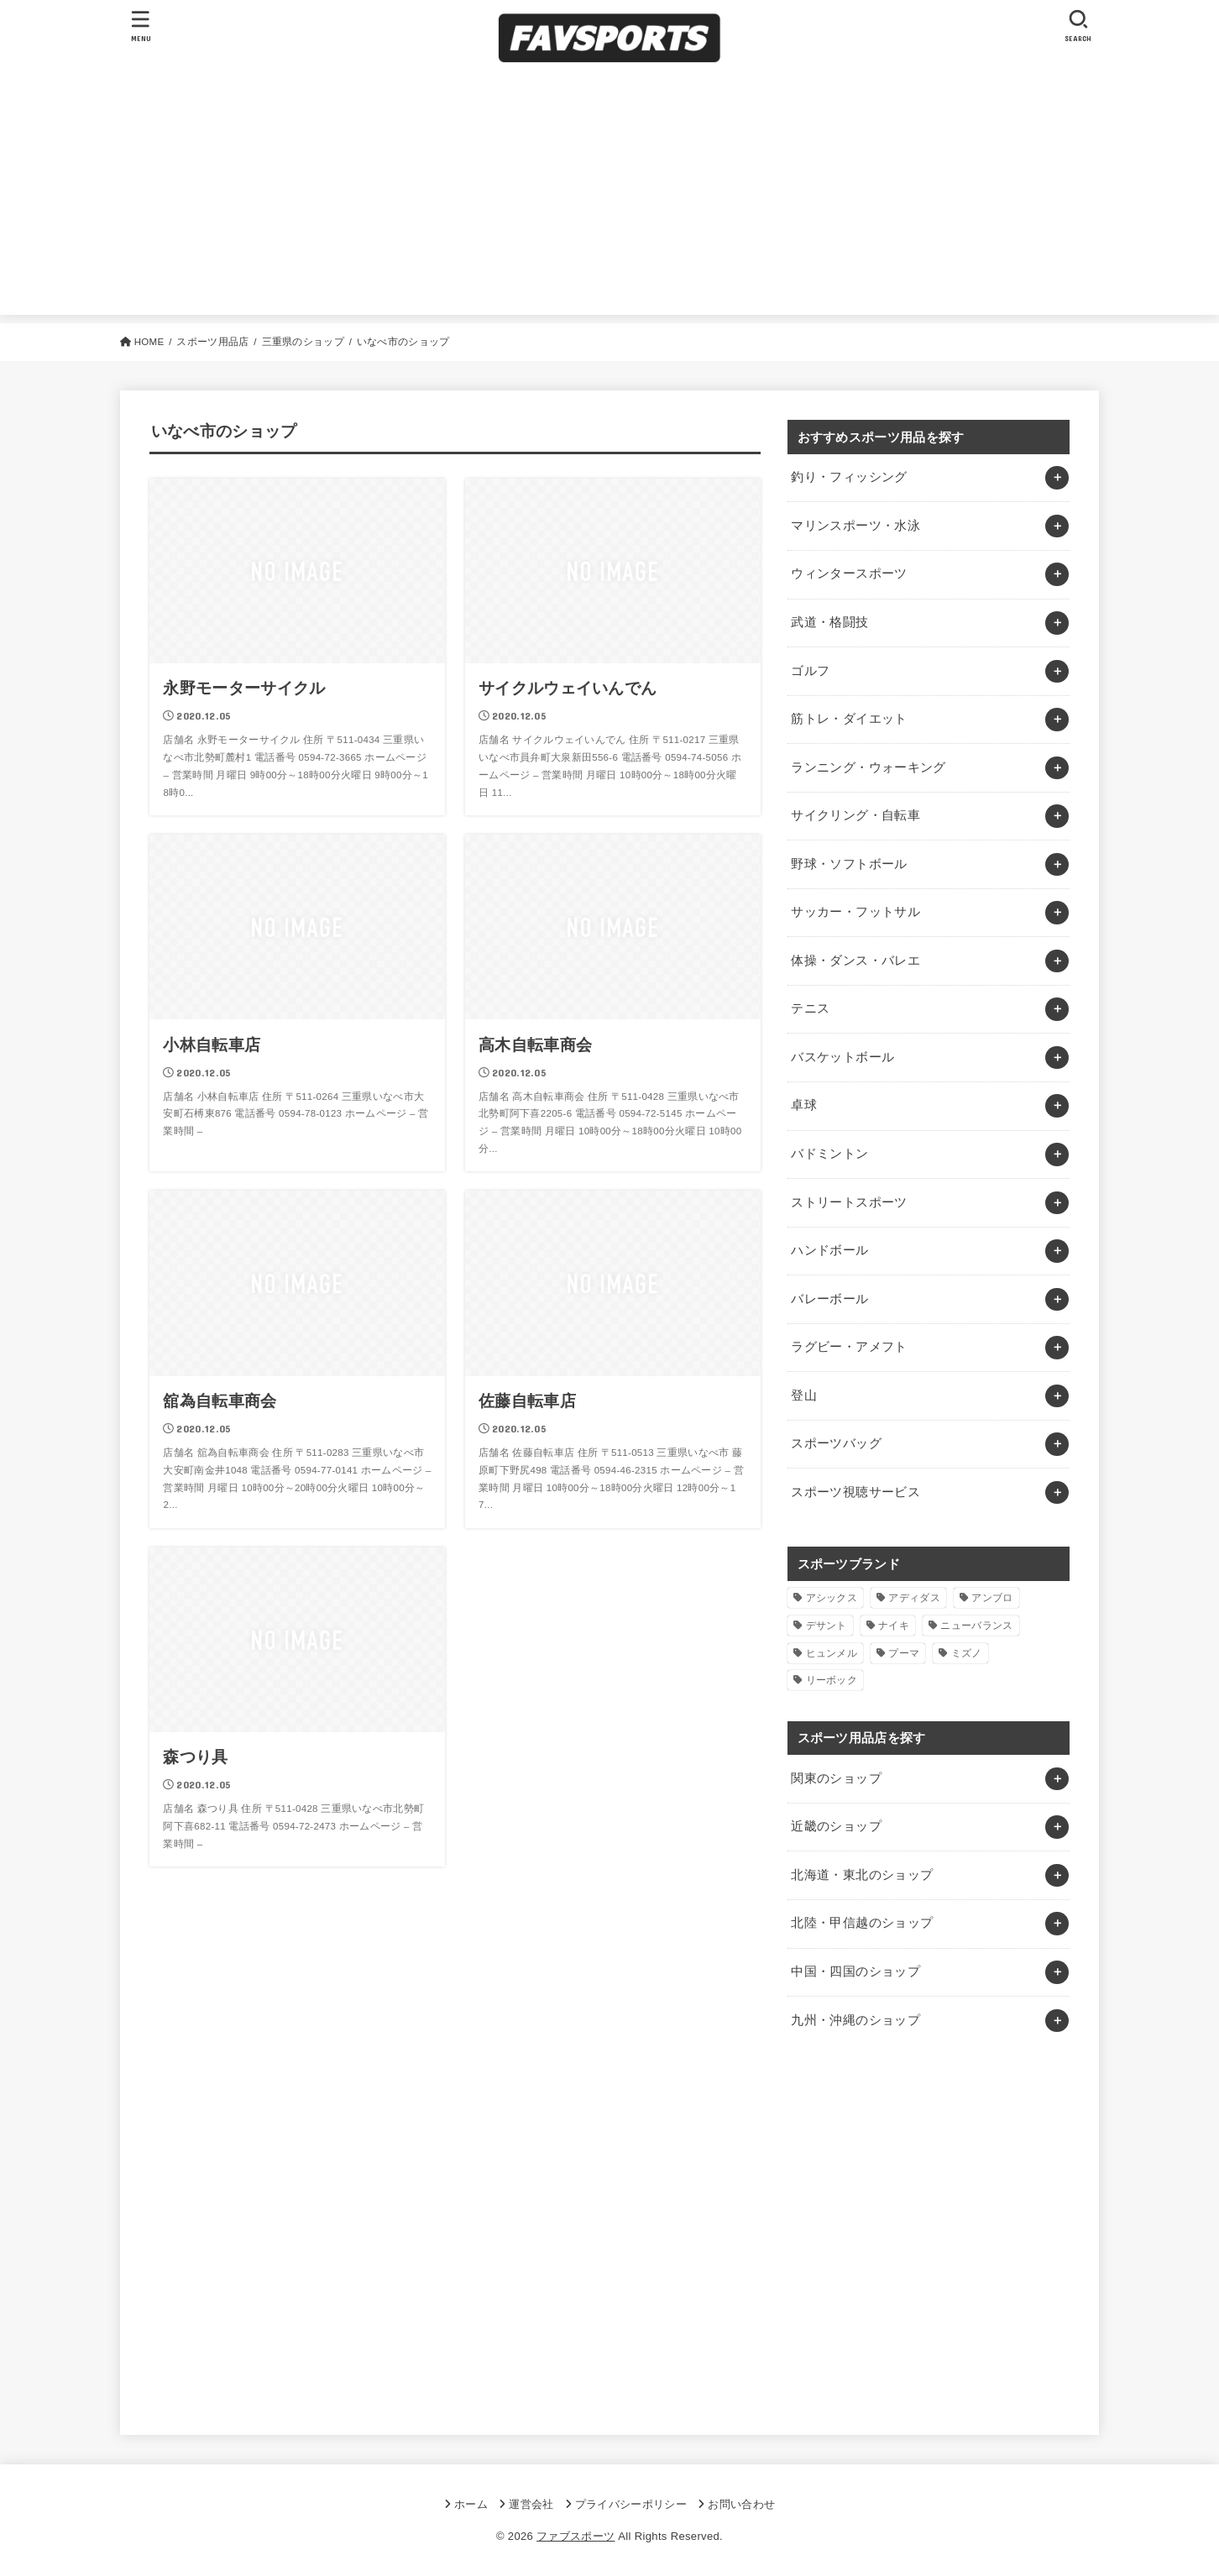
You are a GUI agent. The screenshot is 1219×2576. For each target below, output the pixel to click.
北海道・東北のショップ (862, 1875)
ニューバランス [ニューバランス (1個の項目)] (976, 1625)
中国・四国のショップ (855, 1971)
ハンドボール (829, 1250)
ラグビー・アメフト (849, 1346)
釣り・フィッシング (849, 477)
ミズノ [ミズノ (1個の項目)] (966, 1653)
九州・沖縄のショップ (855, 2020)
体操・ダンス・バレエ (855, 960)
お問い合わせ (741, 2504)
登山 (804, 1395)
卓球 (804, 1105)
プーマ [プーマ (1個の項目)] (903, 1653)
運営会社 (531, 2504)
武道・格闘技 (829, 622)
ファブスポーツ (575, 2536)
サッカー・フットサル (855, 912)
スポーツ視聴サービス (855, 1492)
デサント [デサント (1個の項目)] (826, 1625)
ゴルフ (810, 671)
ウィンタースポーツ (849, 573)
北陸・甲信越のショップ (862, 1922)
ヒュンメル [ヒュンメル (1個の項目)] (832, 1653)
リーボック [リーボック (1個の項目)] (832, 1680)
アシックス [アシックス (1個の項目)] (832, 1598)
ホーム (471, 2504)
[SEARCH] (1078, 26)
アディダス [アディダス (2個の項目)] (914, 1598)
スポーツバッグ (836, 1443)
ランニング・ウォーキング (868, 767)
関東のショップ (836, 1778)
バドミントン (829, 1153)
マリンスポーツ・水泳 (855, 525)
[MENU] (141, 26)
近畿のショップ (836, 1826)
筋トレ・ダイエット (849, 718)
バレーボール (829, 1299)
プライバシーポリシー (631, 2504)
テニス (810, 1008)
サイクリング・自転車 (855, 815)
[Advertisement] (609, 197)
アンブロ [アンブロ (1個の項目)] (991, 1598)
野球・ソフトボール (849, 864)
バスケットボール (842, 1057)
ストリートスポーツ (849, 1202)
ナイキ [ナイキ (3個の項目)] (893, 1625)
